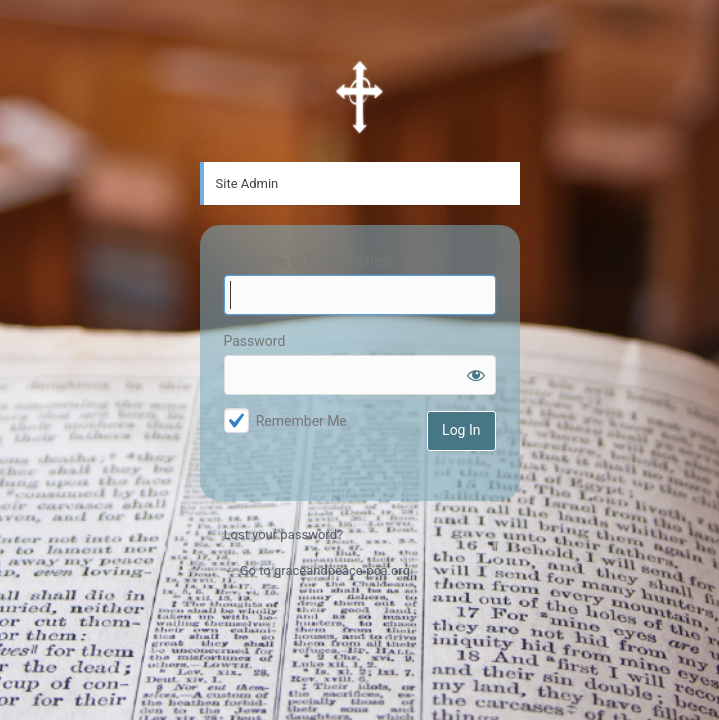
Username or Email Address (310, 261)
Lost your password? (284, 534)
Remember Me (301, 421)
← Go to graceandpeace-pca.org (317, 570)
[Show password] (476, 375)
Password (255, 341)
